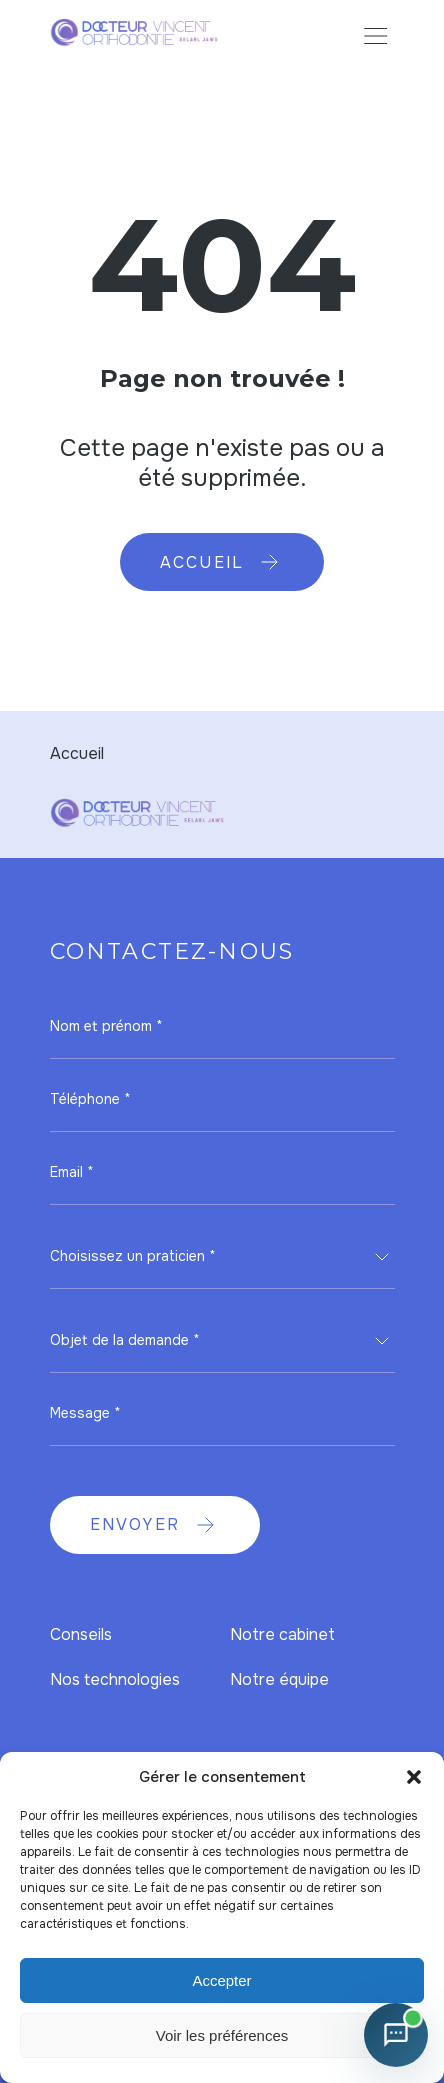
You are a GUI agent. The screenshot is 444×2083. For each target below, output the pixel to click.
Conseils (81, 1634)
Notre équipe (279, 1679)
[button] (414, 1777)
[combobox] (222, 1257)
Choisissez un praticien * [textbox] (133, 1256)
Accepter (221, 1980)
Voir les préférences (222, 2035)
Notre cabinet (282, 1634)
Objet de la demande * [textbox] (125, 1340)
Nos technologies (115, 1679)
